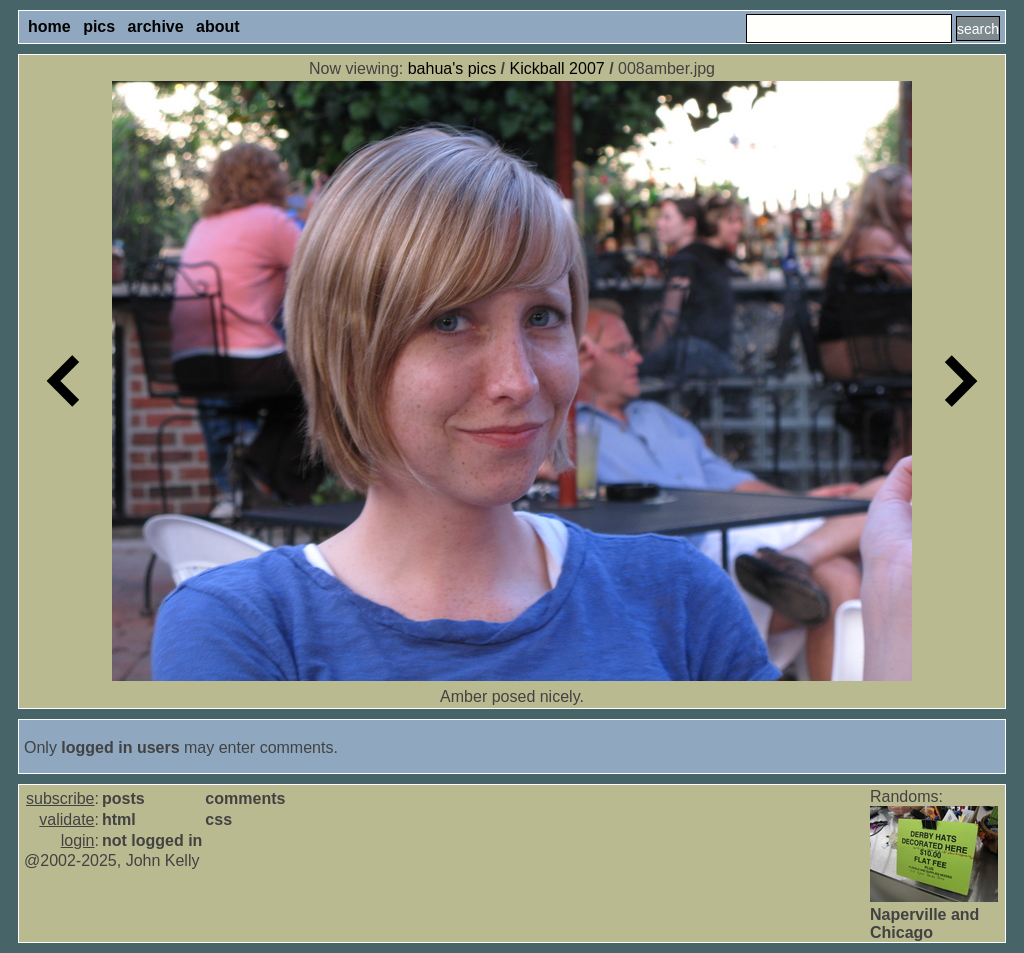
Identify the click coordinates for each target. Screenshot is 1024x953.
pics (99, 26)
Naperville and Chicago (924, 923)
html (119, 819)
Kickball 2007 (557, 68)
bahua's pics (452, 68)
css (218, 819)
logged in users (120, 747)
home (49, 26)
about (218, 26)
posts (123, 798)
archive (156, 26)
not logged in (152, 840)
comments (245, 798)
